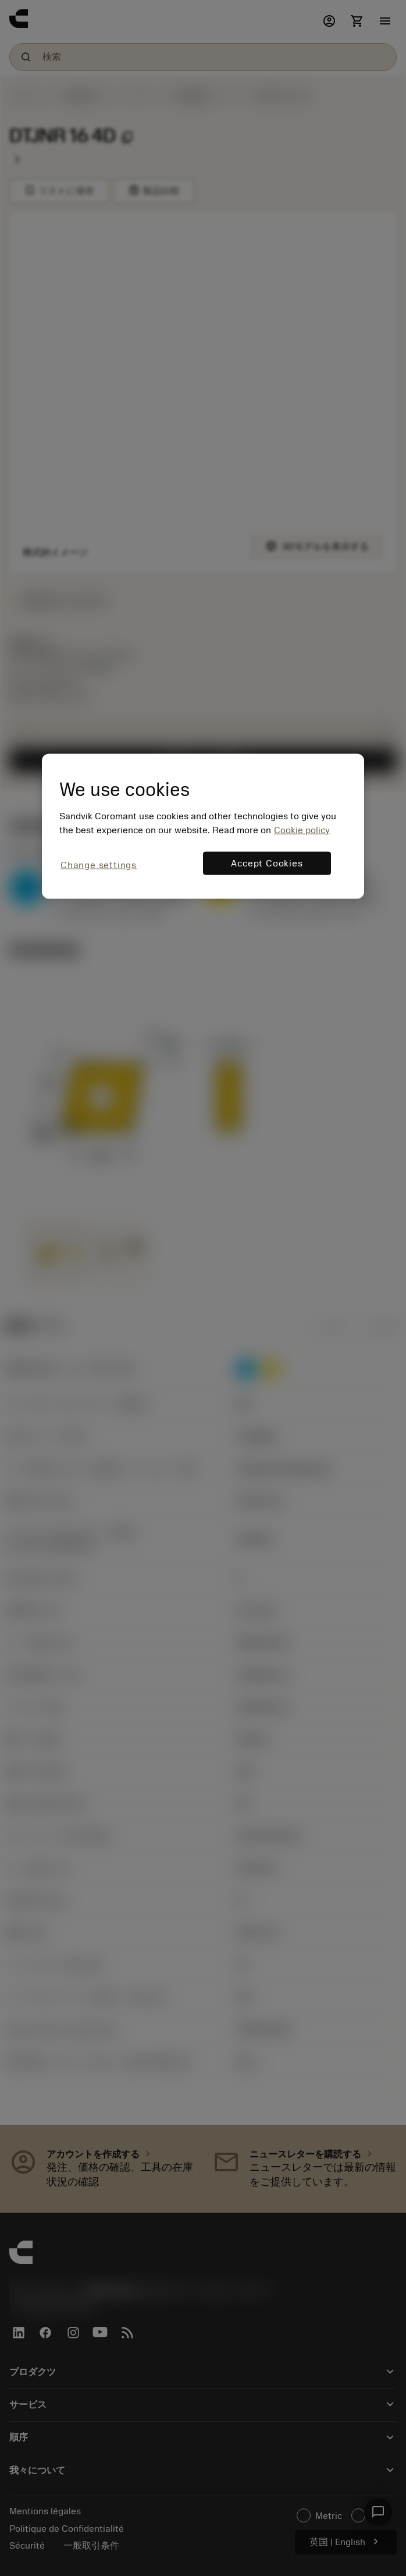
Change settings (98, 865)
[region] (203, 826)
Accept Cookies (266, 863)
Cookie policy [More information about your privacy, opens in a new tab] (302, 830)
